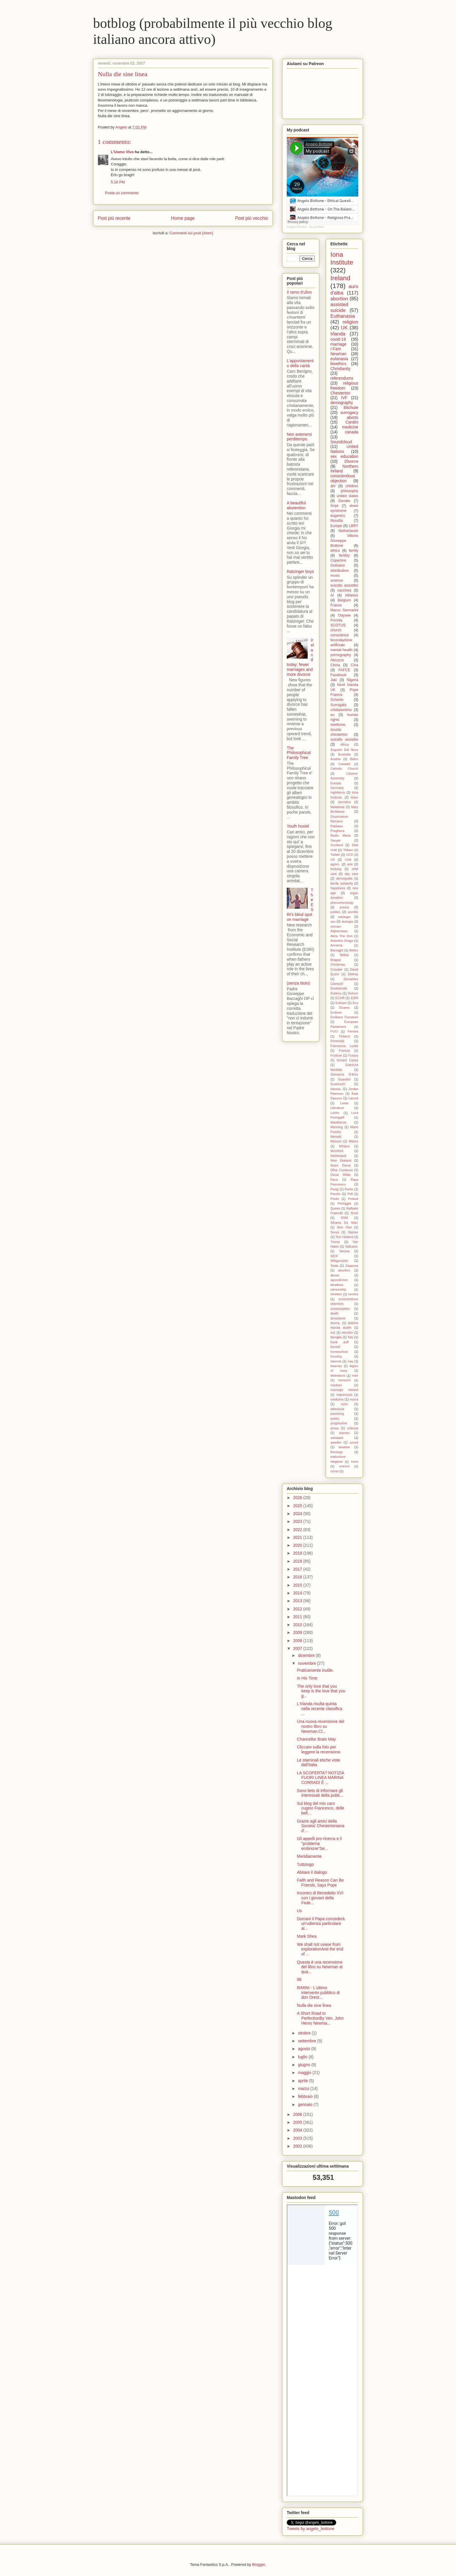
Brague (335, 960)
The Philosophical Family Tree (299, 753)
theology (336, 1452)
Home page (183, 218)
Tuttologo (305, 1864)
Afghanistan (339, 931)
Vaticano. (351, 1246)
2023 (298, 1521)
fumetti (335, 1346)
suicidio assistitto (344, 585)
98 (299, 1979)
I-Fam (335, 348)
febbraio (306, 2096)
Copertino (338, 560)
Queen (335, 1208)
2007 (298, 1648)
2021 (298, 1537)
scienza (352, 1428)
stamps (344, 1433)
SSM (344, 1217)
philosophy (349, 491)
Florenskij (337, 1041)
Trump (335, 1242)
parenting (337, 1413)
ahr (333, 486)
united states (347, 496)
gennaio (306, 2104)
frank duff (339, 1342)
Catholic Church (344, 768)
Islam (354, 797)
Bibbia (344, 955)
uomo (334, 1471)
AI (332, 595)
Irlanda (337, 334)
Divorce (351, 461)
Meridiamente (309, 1856)
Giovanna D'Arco (344, 1074)
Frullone (336, 1055)
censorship (338, 1289)
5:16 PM (118, 182)
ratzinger (344, 917)
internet (335, 1361)
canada (351, 432)
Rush (354, 1213)
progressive (338, 1423)
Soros (334, 1232)
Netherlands (348, 531)
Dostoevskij (338, 988)
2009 (298, 1632)
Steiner (353, 1232)
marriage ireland (344, 1389)
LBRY (353, 526)
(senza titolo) (298, 983)
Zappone (351, 1265)
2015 (298, 1585)
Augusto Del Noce (344, 749)
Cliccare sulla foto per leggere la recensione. (319, 1749)
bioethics (338, 363)
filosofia (336, 521)
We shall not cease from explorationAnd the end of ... (320, 1949)
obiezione (337, 1409)
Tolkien (348, 850)
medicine (350, 427)
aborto (352, 417)
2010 (298, 1624)
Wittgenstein (339, 1260)
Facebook (338, 675)
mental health (341, 650)
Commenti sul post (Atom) (191, 233)
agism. (335, 864)
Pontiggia (344, 1203)
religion (350, 322)
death (334, 1313)
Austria (335, 759)
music (335, 576)
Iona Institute (341, 258)
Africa (345, 744)
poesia (344, 907)
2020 (298, 1545)
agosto (304, 2048)
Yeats (334, 1265)
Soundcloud (341, 442)
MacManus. (338, 1122)
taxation (344, 1447)
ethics (335, 551)
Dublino (335, 993)
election (347, 1332)
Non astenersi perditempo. (299, 437)
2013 (298, 1600)
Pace (334, 1179)
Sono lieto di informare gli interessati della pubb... (320, 1793)
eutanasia (339, 358)
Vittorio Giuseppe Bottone (344, 541)
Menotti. (336, 1136)
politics (335, 912)
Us (299, 1910)
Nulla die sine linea (314, 2005)
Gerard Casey (347, 1060)
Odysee (344, 615)
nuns (344, 1404)
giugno (304, 2064)
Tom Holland (344, 1237)
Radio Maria (340, 835)
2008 (298, 1640)
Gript (334, 506)
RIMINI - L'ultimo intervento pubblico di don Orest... (318, 1992)
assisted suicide (339, 307)
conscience (339, 635)
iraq (350, 1361)
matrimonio (344, 1394)
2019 (298, 1553)
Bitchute (350, 407)
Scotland (336, 845)
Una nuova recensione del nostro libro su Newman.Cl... (320, 1726)
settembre (307, 2041)
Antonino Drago (341, 940)
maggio (305, 2072)
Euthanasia (342, 316)
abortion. (344, 1270)
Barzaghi (336, 950)
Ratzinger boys (300, 571)
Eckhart (341, 1003)
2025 (298, 1505)
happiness (337, 888)
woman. (336, 926)
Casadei (344, 764)
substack (336, 1437)
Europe (336, 526)
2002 (298, 2146)
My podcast (316, 226)
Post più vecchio (251, 218)
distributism (339, 571)
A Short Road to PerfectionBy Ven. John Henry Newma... (320, 2018)
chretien (336, 1294)
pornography (340, 655)
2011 (298, 1616)
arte (350, 864)
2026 (298, 1497)
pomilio (353, 912)
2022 (298, 1529)
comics (353, 1294)
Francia (344, 1050)
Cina (354, 665)
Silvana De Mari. (344, 1222)
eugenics (337, 516)
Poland (353, 1199)
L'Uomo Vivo (122, 152)
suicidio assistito (344, 739)
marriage (338, 344)
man (355, 1375)
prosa (334, 1428)
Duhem (353, 993)
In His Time (307, 1678)
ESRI (354, 998)
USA (348, 859)
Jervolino (344, 802)
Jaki (333, 680)
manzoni (344, 1380)
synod (354, 1442)
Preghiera (337, 831)
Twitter (335, 854)
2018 (298, 1561)
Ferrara (353, 1031)
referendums (341, 378)
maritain (336, 1385)
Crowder (336, 969)
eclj (332, 1332)
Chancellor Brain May (316, 1739)
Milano (353, 1141)
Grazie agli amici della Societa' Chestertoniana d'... (320, 1826)
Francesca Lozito (344, 1046)
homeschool (339, 1351)
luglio (303, 2057)
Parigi (334, 1189)
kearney (336, 1366)
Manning (336, 1127)
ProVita (336, 620)
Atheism (352, 595)
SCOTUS (337, 625)
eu (332, 715)
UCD (349, 854)
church (335, 630)
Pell (350, 1194)
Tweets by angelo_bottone (310, 2528)
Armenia (336, 945)
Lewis (344, 1103)
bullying (335, 869)
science (336, 580)
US (332, 859)
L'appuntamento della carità (300, 363)
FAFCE (344, 670)
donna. (335, 1323)
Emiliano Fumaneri (344, 1017)
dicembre (307, 1655)
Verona (344, 1251)
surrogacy (349, 412)
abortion (339, 298)
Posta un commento (122, 193)
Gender (344, 501)
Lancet (353, 1098)
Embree (336, 1012)
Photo (334, 1199)
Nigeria (352, 680)
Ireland (340, 278)
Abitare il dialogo (312, 1872)
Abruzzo (337, 660)
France (336, 605)
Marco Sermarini (344, 610)
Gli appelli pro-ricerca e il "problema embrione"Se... (319, 1843)
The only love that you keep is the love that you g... (321, 1691)
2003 (298, 2138)
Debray (353, 974)
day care (351, 874)
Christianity (340, 368)
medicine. (338, 725)
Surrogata (338, 705)
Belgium (344, 600)
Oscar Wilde (340, 1174)
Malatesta (337, 807)
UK (344, 328)
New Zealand (341, 1160)
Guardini (344, 1079)
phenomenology (342, 902)
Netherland (338, 1155)
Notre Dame (340, 1165)
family (353, 551)
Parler (349, 1189)
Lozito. (335, 1112)
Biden (354, 759)
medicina (336, 1399)
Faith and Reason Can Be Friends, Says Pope (320, 1882)
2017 (298, 1569)
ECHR (340, 998)
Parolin (335, 1194)
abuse (334, 1275)
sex (332, 921)
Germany (337, 787)
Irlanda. (335, 1089)
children (351, 486)
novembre (307, 1663)
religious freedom (344, 385)
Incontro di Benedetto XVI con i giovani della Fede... (320, 1898)
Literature (337, 1108)
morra (354, 1399)
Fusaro (353, 1055)
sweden (336, 1442)
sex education (344, 456)
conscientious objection (342, 478)
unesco (344, 1466)
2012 (298, 1609)
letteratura (337, 1375)
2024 (298, 1513)
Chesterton (340, 393)
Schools (336, 700)
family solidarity (341, 883)
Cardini (351, 422)
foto (350, 1337)
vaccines (344, 590)
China (335, 665)
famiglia (336, 1337)
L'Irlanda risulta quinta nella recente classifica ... (319, 1708)
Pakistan (336, 826)
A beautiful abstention (296, 505)
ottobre (304, 2033)
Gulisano (337, 565)
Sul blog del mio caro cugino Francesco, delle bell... (320, 1808)
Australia (344, 754)
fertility (344, 555)
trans (354, 1461)
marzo (304, 2088)
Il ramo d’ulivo (299, 292)
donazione (337, 1318)
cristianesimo (341, 710)
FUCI (334, 1031)
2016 (298, 1577)
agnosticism (339, 1280)
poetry (334, 1418)
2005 (298, 2122)
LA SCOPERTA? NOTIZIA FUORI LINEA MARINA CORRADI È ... (320, 1778)
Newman (338, 353)
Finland (344, 1036)
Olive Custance (341, 1170)
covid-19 (338, 339)
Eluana (344, 1007)
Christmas (337, 964)
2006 (298, 2114)
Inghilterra (337, 792)
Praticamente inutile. (315, 1670)
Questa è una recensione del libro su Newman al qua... (320, 1967)
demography (341, 402)
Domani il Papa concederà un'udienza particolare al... (321, 1923)
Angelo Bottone (297, 226)
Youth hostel (298, 826)
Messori (336, 1141)
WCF (334, 1256)
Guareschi (337, 1084)
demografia (344, 878)
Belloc (354, 950)
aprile (303, 2080)
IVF (344, 397)
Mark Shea (307, 1936)
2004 (298, 2130)
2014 (298, 1593)
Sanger (335, 840)
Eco (355, 1003)
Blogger (258, 2564)
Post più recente (114, 218)
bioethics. (337, 1285)
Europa (335, 783)
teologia (347, 921)
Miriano (344, 1146)
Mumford (336, 1151)
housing (336, 1356)
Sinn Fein (344, 1227)
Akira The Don (341, 936)
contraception (340, 1308)
